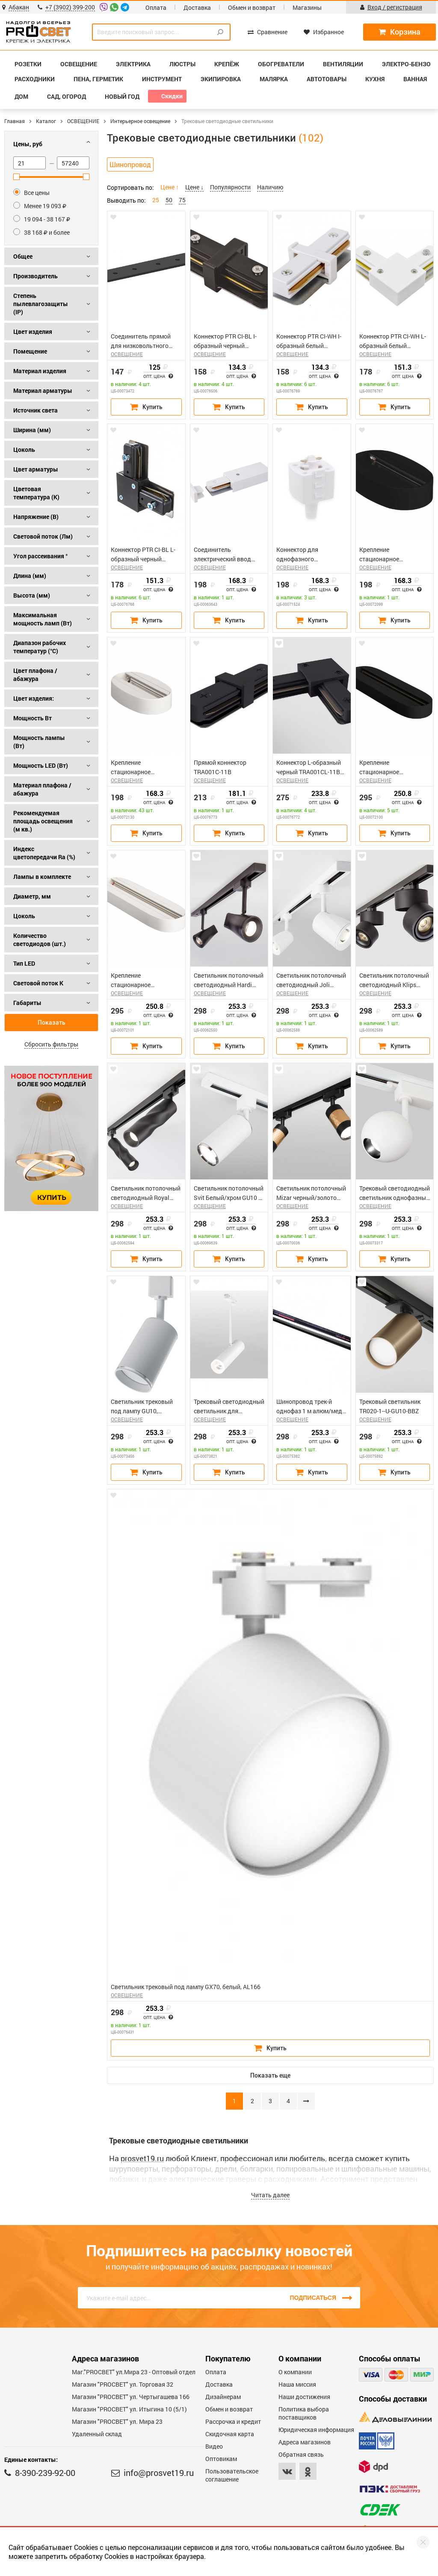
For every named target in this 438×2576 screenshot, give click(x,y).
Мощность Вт (32, 718)
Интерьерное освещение (140, 121)
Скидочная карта (229, 2434)
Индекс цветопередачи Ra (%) (44, 853)
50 (169, 200)
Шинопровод (130, 164)
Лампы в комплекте (42, 876)
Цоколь (24, 449)
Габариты (27, 1003)
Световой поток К (38, 983)
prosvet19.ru (142, 2158)
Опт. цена (158, 376)
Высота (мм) (31, 595)
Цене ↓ (194, 187)
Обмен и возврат (251, 7)
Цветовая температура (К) (36, 493)
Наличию (270, 187)
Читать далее (270, 2195)
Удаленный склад (97, 2434)
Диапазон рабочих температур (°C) (39, 647)
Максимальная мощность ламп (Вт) (42, 619)
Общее (23, 256)
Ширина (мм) (32, 430)
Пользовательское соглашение (231, 2475)
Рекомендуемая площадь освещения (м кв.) (43, 821)
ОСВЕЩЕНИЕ (83, 121)
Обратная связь (301, 2454)
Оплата (155, 7)
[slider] (16, 177)
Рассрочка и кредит (233, 2421)
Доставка (197, 7)
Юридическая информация (316, 2430)
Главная (14, 121)
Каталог (46, 121)
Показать (51, 1022)
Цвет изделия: (33, 698)
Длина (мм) (29, 576)
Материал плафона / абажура (42, 789)
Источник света (35, 410)
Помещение (30, 351)
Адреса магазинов (304, 2442)
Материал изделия (39, 371)
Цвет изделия (32, 331)
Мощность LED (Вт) (40, 765)
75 (182, 200)
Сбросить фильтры (51, 1044)
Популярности (230, 187)
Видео (214, 2446)
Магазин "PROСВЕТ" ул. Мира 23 (117, 2421)
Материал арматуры (42, 390)
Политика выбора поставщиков (303, 2413)
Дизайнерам (223, 2397)
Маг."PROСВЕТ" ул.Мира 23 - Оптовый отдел (133, 2372)
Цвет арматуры (35, 469)
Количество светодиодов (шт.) (39, 939)
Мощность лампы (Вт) (39, 742)
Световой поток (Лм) (43, 536)
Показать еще (270, 2075)
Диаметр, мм (32, 896)
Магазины (307, 7)
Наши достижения (304, 2397)
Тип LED (24, 963)
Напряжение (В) (36, 517)
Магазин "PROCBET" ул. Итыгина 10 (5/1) (129, 2409)
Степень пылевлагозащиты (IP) (40, 304)
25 (155, 200)
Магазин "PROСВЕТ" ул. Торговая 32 (122, 2384)
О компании (295, 2372)
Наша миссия (297, 2384)
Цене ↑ (169, 187)
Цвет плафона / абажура (35, 674)
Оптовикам (221, 2459)
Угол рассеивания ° (40, 556)
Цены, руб (27, 144)
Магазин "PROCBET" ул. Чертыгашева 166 (130, 2397)
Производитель (35, 276)
